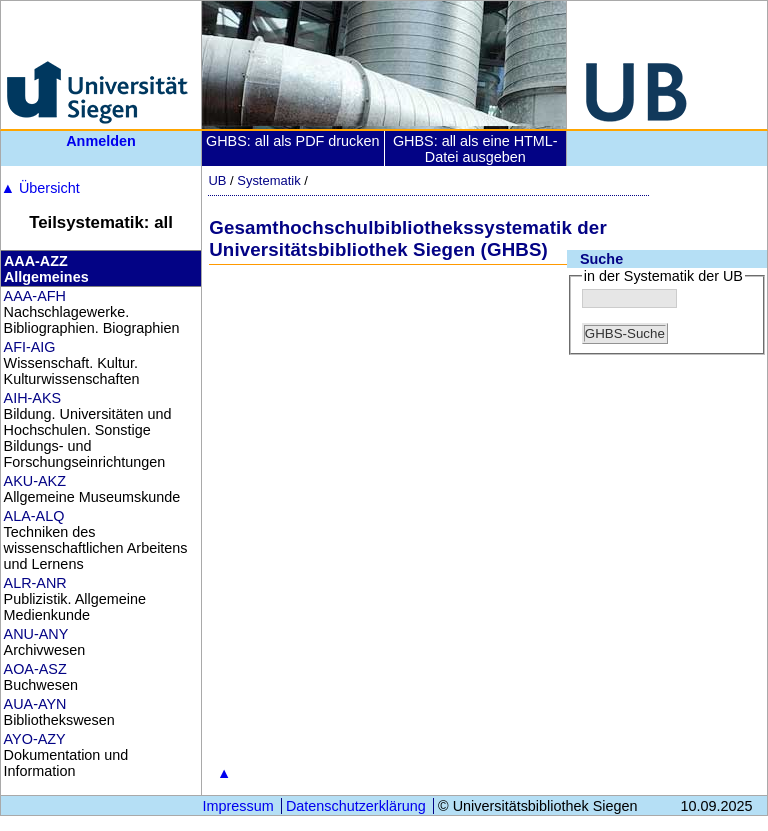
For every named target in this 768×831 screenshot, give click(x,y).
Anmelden (101, 141)
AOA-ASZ (35, 669)
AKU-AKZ (35, 481)
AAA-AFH (35, 296)
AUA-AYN (35, 704)
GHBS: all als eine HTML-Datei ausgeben (475, 149)
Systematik (268, 180)
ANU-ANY (36, 634)
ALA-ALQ (34, 516)
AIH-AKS (33, 398)
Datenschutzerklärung (356, 806)
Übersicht (40, 188)
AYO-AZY (35, 739)
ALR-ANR (35, 583)
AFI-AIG (30, 347)
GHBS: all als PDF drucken (293, 141)
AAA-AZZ (36, 261)
